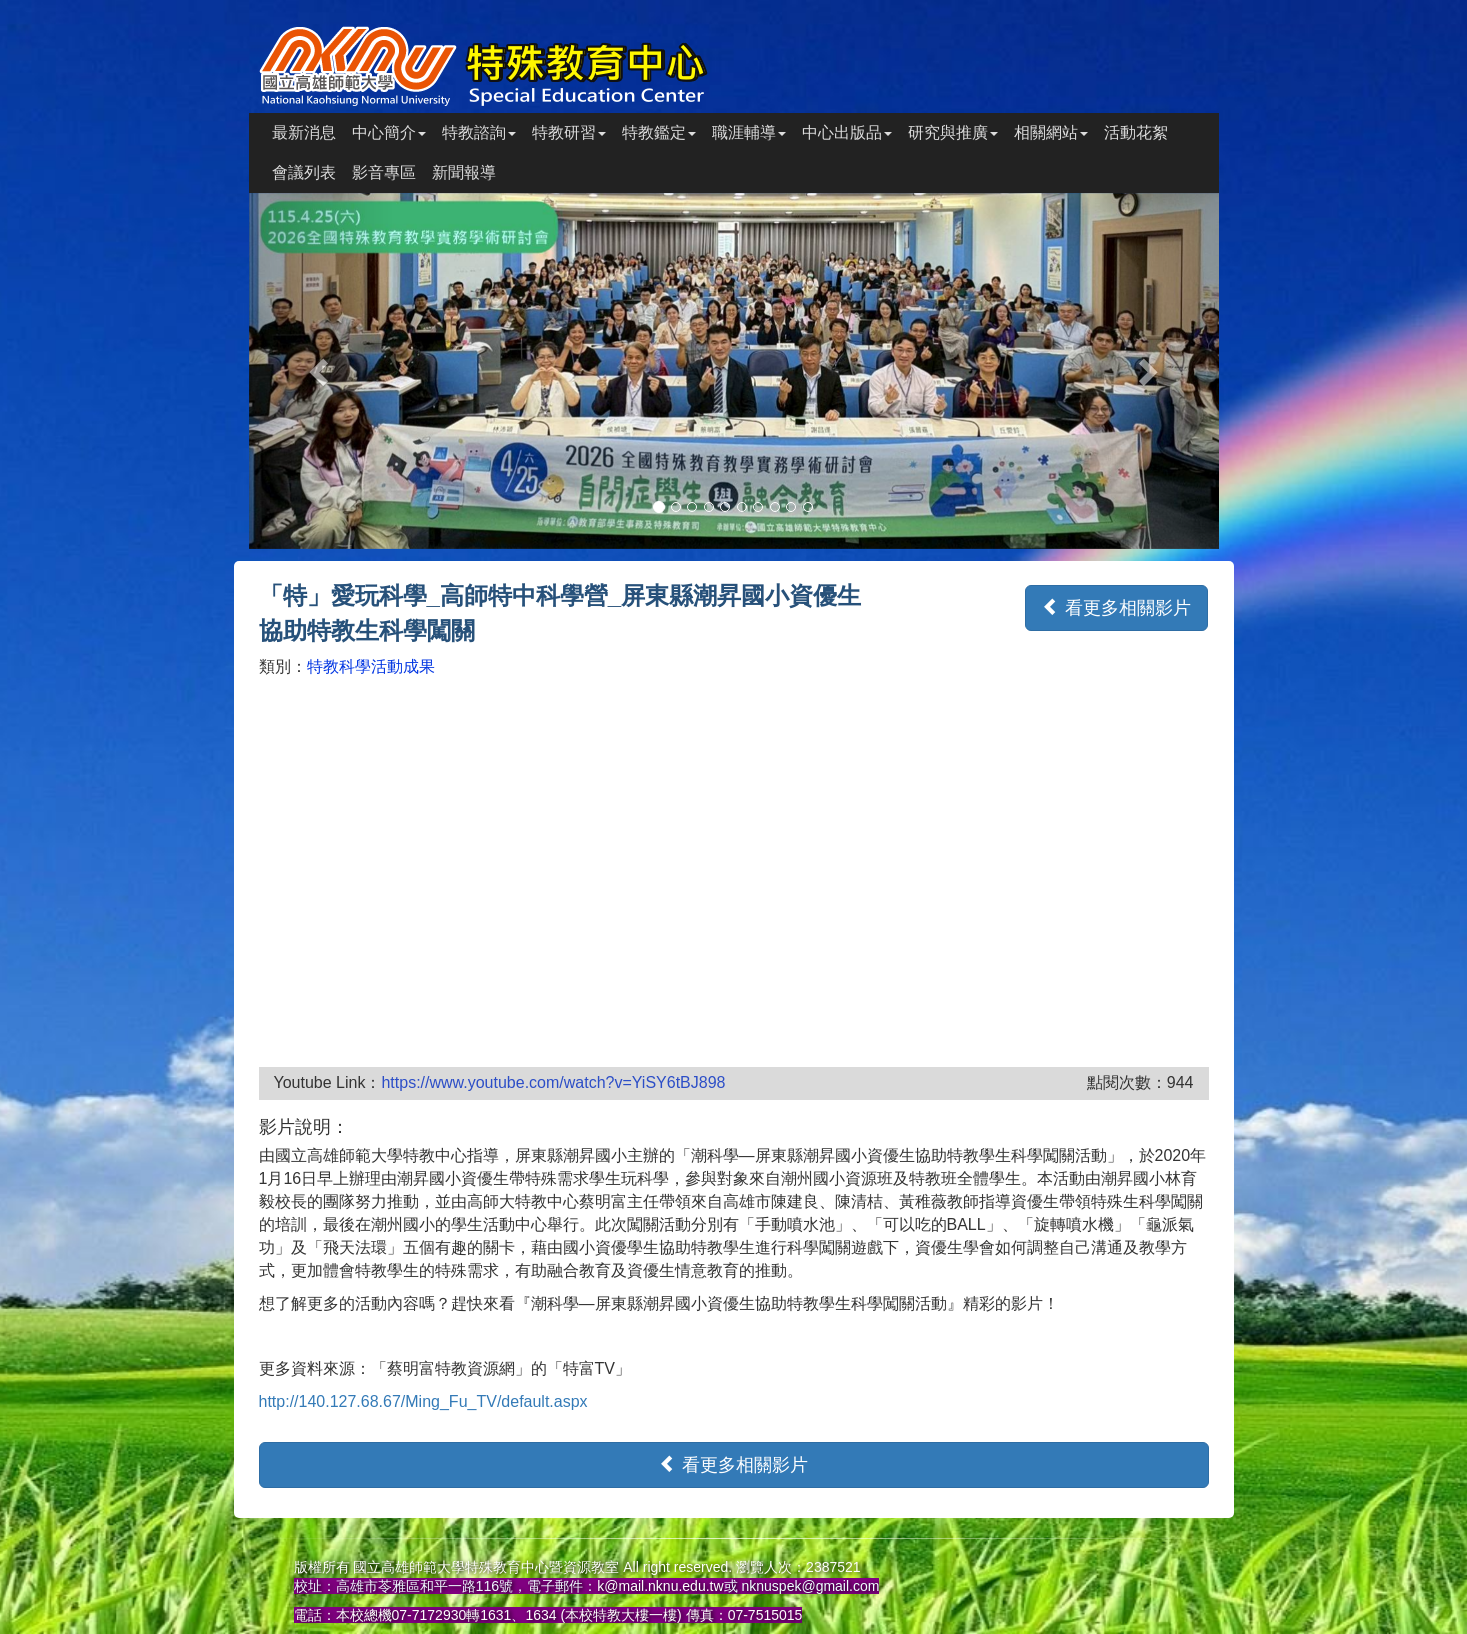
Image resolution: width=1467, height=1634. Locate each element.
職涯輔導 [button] (749, 132)
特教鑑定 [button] (659, 132)
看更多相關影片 (1116, 607)
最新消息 (304, 132)
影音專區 (384, 172)
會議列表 (304, 172)
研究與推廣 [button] (953, 132)
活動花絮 (1136, 132)
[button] (322, 371)
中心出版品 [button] (847, 132)
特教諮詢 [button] (479, 132)
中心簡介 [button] (389, 132)
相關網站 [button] (1051, 132)
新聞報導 (464, 172)
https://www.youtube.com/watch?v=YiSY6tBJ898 (553, 1082)
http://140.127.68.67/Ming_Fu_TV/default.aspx (423, 1401)
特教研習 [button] (569, 132)
